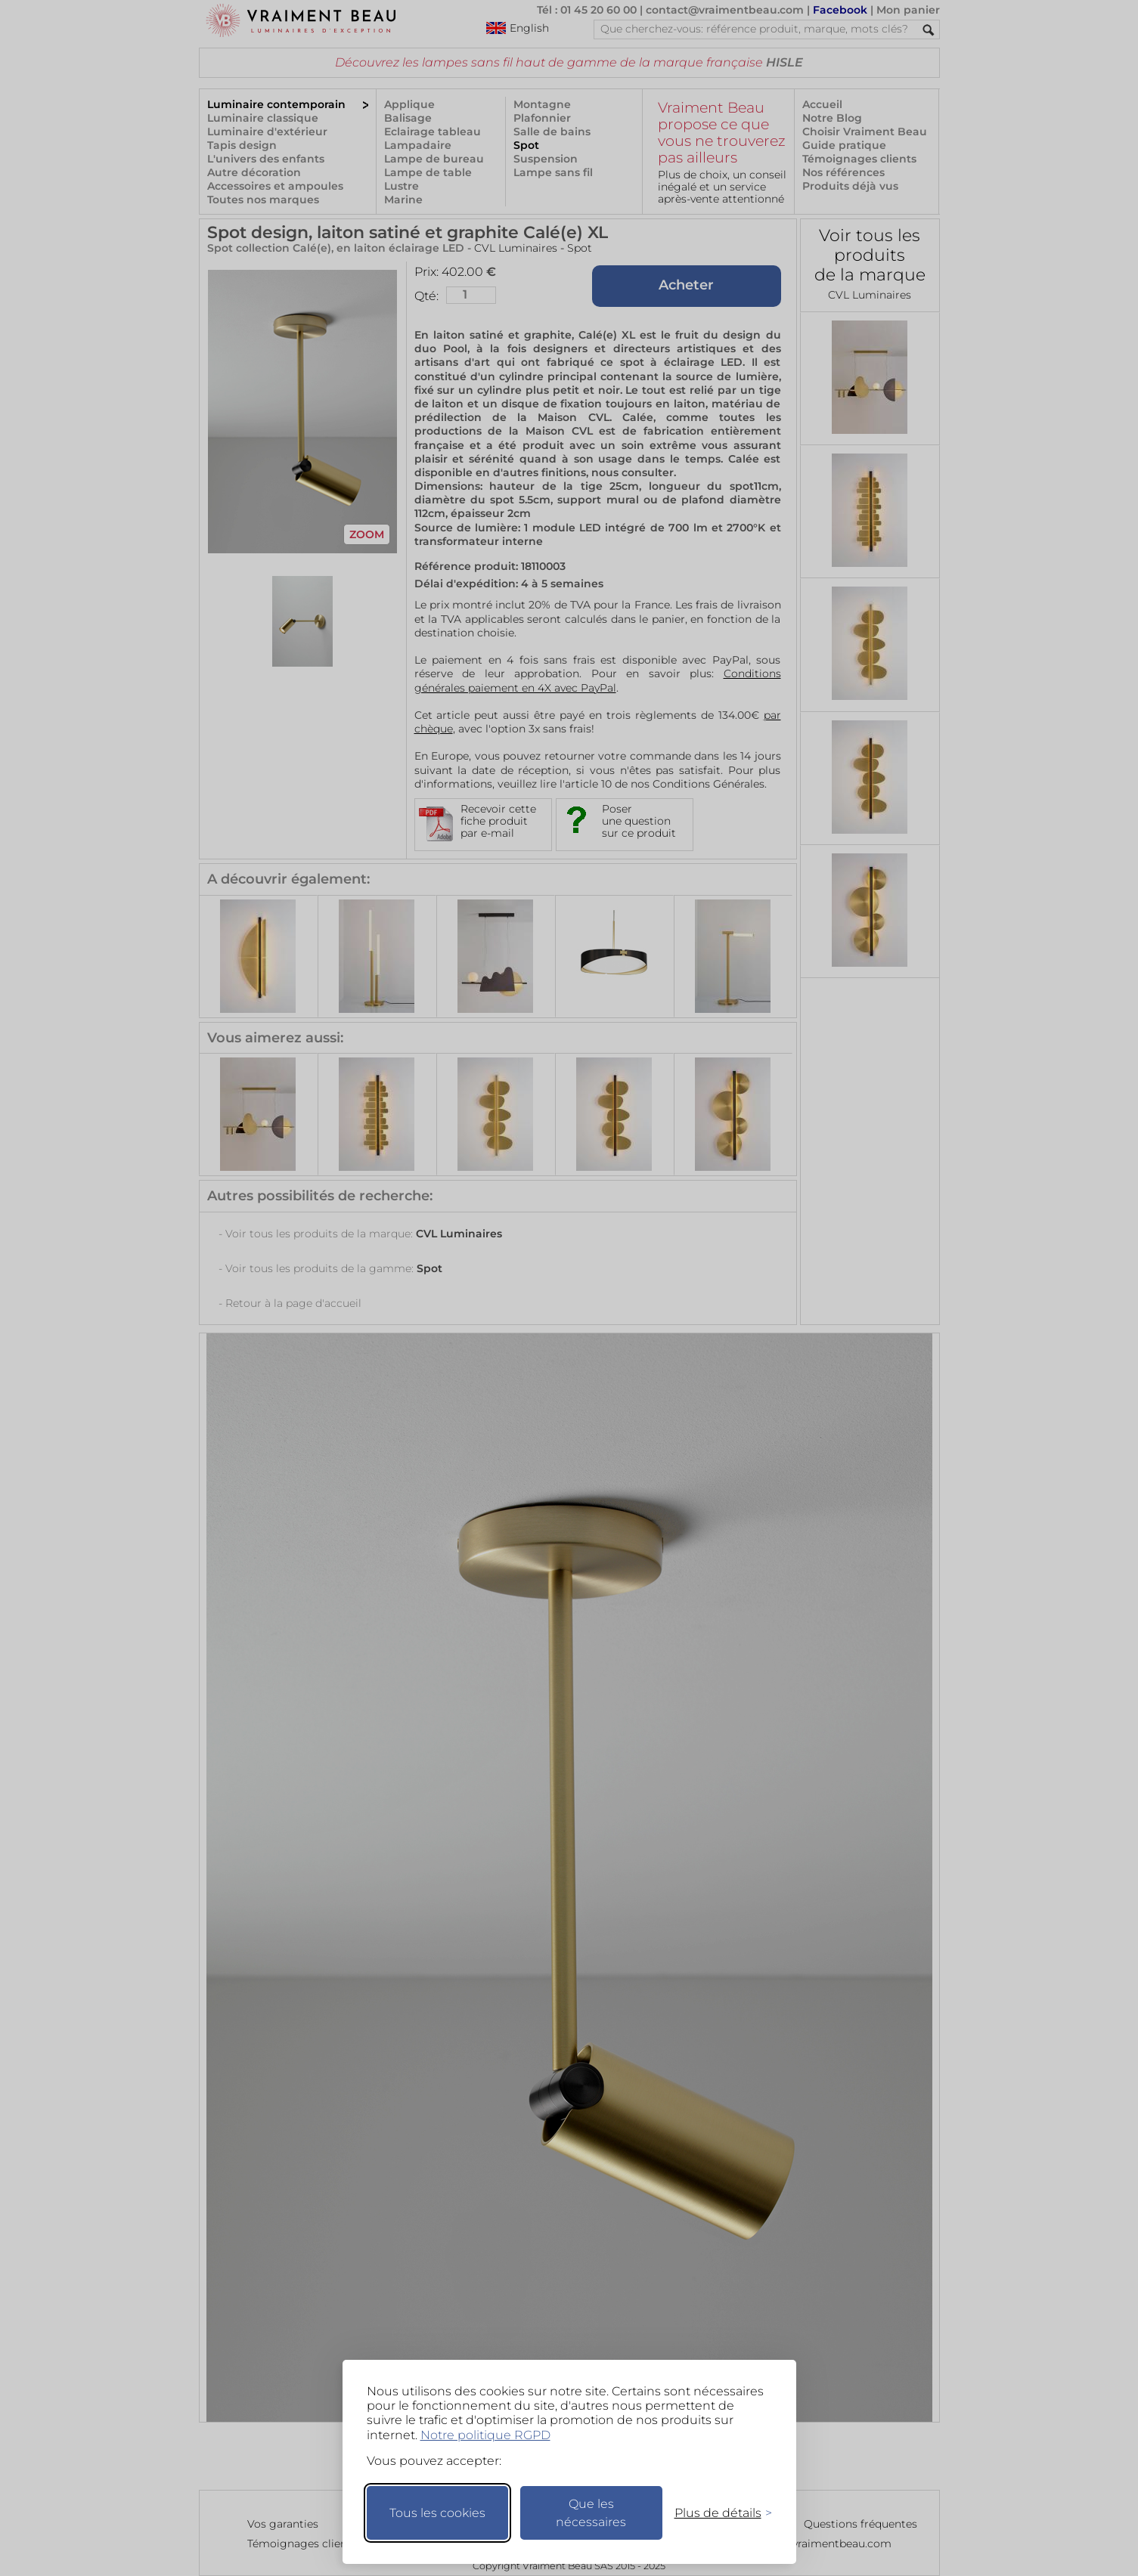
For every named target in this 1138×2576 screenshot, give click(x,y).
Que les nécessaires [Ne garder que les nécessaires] (591, 2513)
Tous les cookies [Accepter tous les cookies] (437, 2513)
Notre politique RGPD (485, 2435)
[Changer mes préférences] (716, 2513)
